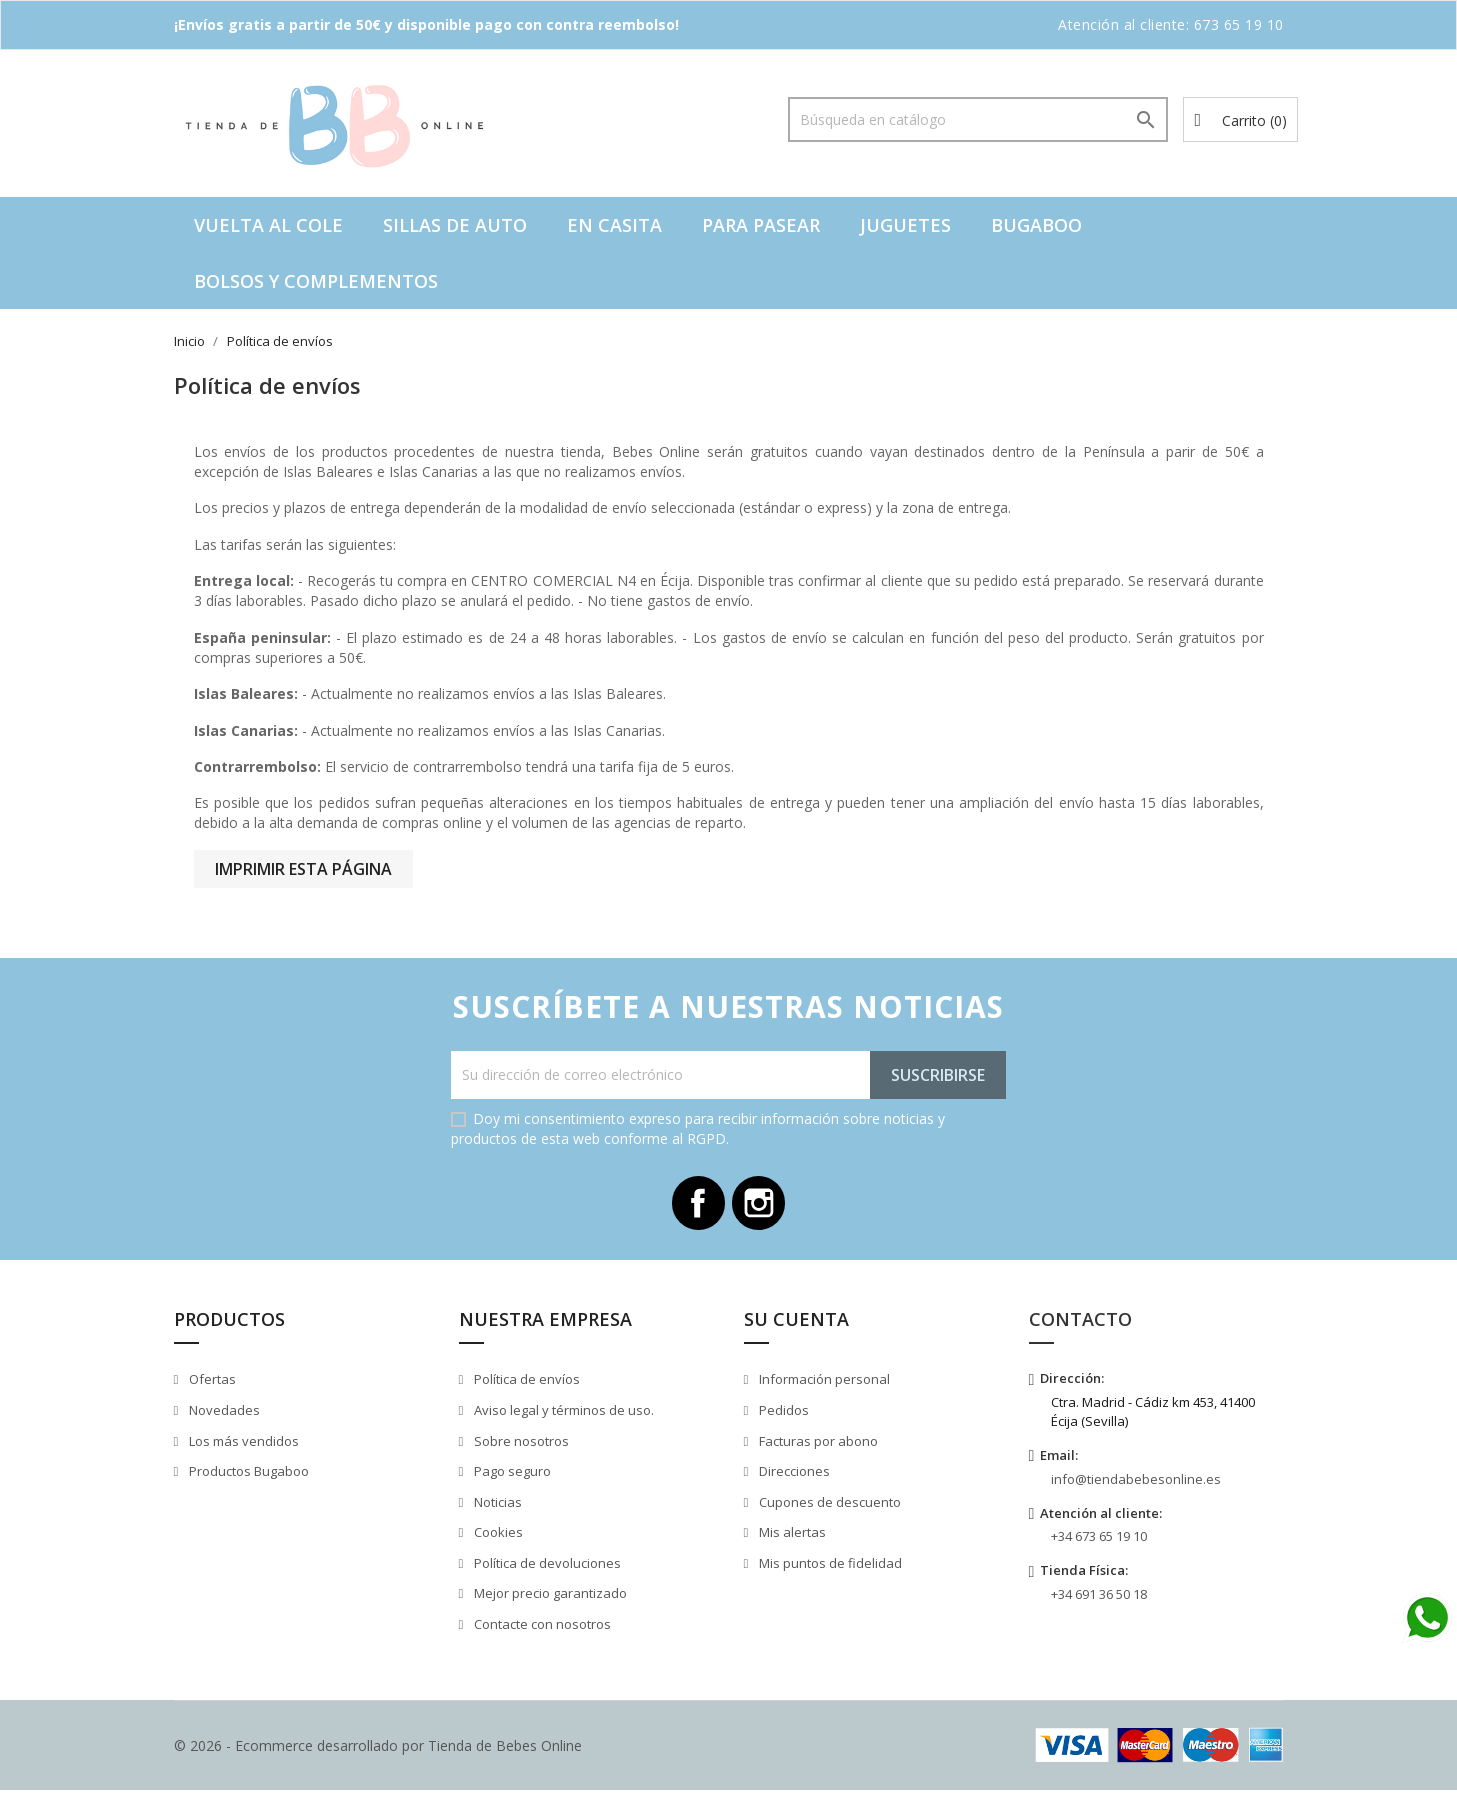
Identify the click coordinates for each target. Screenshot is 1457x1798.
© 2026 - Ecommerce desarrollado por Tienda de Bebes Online (378, 1752)
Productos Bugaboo (247, 1478)
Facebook (695, 1207)
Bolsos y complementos (316, 281)
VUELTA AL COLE (268, 225)
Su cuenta (796, 1326)
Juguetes (905, 225)
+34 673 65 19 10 (1099, 1544)
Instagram (763, 1207)
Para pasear (761, 225)
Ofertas (211, 1387)
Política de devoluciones (546, 1570)
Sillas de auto (455, 225)
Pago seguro (511, 1478)
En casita (614, 225)
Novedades (223, 1417)
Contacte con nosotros (541, 1631)
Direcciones (793, 1478)
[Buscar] (978, 119)
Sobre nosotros (520, 1448)
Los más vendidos (242, 1448)
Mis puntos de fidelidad (829, 1570)
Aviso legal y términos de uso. (562, 1417)
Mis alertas (791, 1539)
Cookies (497, 1539)
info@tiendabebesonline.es (1136, 1486)
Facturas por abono (817, 1448)
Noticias (496, 1509)
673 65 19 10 (1239, 24)
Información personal (823, 1387)
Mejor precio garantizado (549, 1600)
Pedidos (782, 1417)
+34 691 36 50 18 (1099, 1601)
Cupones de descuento (828, 1509)
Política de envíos (525, 1387)
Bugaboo (1036, 225)
